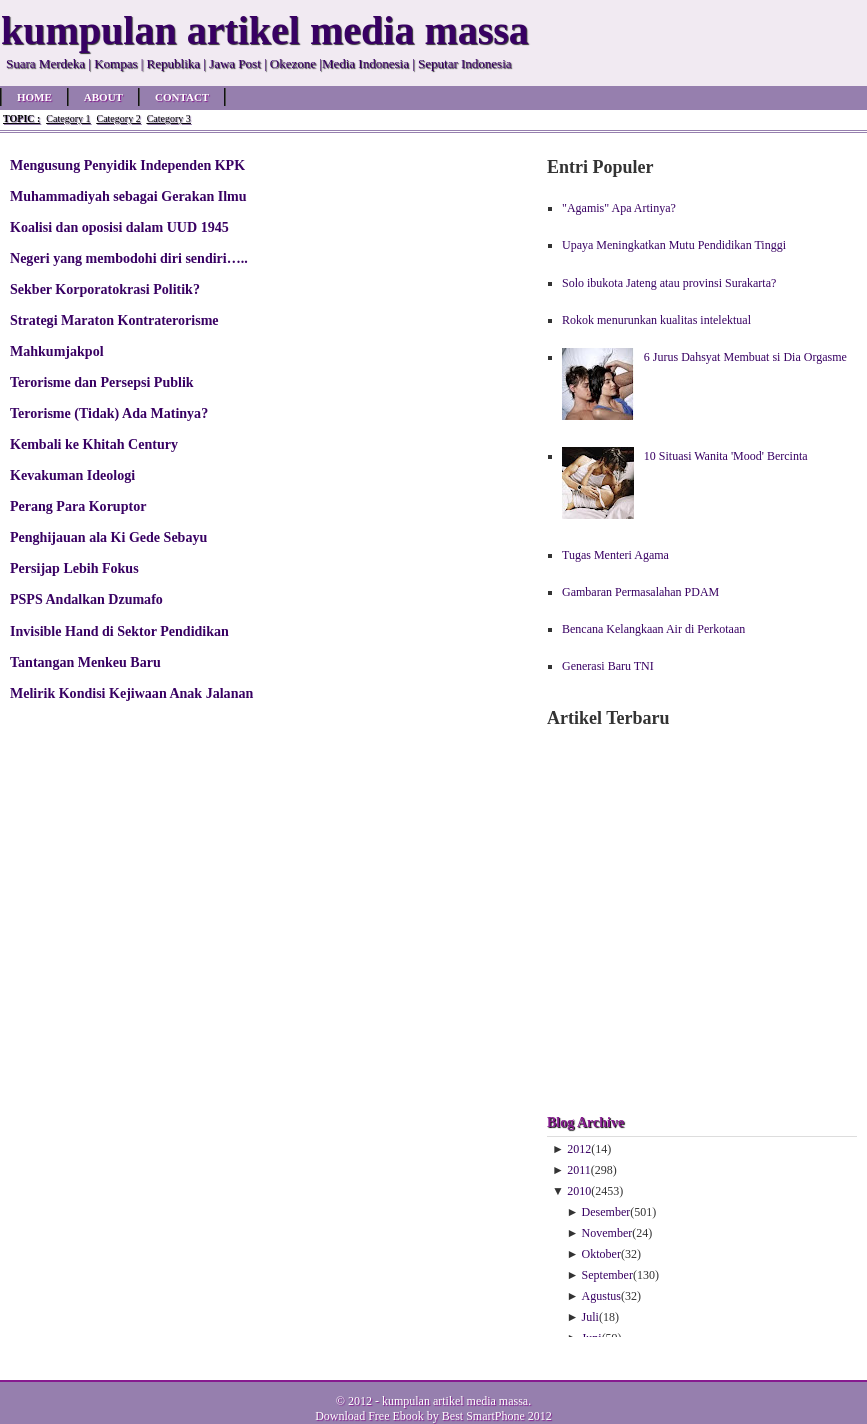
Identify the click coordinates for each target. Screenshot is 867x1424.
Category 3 (169, 118)
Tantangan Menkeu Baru (85, 662)
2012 (579, 1149)
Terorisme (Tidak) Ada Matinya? (109, 413)
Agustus (601, 1296)
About (103, 97)
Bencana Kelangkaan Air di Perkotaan (653, 629)
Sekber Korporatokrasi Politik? (105, 289)
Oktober (601, 1254)
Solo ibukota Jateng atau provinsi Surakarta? (669, 283)
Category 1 (68, 118)
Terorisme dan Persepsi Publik (102, 382)
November (607, 1233)
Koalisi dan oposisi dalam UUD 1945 (119, 227)
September (607, 1275)
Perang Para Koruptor (78, 506)
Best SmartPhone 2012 (497, 1416)
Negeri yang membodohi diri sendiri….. (129, 258)
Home (34, 97)
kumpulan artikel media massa (455, 1401)
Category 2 (118, 118)
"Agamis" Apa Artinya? (619, 208)
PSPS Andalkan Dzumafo (86, 599)
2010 (579, 1191)
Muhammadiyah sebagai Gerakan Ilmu (128, 196)
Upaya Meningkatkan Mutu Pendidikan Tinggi (674, 245)
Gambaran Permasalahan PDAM (640, 592)
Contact (182, 97)
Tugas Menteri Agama (615, 555)
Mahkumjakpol (57, 351)
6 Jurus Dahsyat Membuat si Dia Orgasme (745, 357)
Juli (590, 1317)
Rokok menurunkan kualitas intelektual (656, 320)
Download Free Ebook (369, 1416)
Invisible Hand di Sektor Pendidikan (119, 631)
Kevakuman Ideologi (72, 475)
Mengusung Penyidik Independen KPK (127, 165)
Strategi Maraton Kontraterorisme (114, 320)
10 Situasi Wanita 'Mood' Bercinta (726, 456)
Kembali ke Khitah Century (94, 444)
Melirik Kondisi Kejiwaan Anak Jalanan (131, 693)
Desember (606, 1212)
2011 (579, 1170)
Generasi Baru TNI (608, 666)
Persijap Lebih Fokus (74, 568)
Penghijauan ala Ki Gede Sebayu (108, 537)
